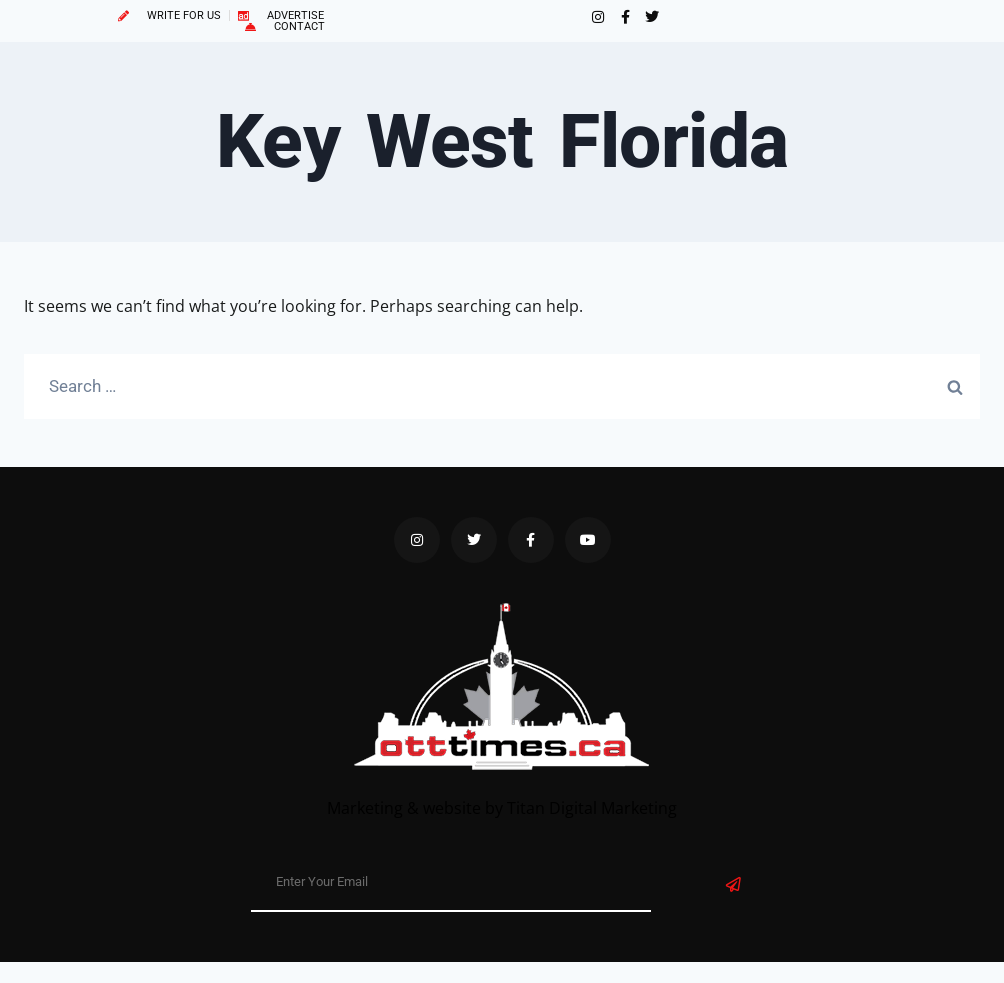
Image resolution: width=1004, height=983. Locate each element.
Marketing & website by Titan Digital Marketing (502, 808)
